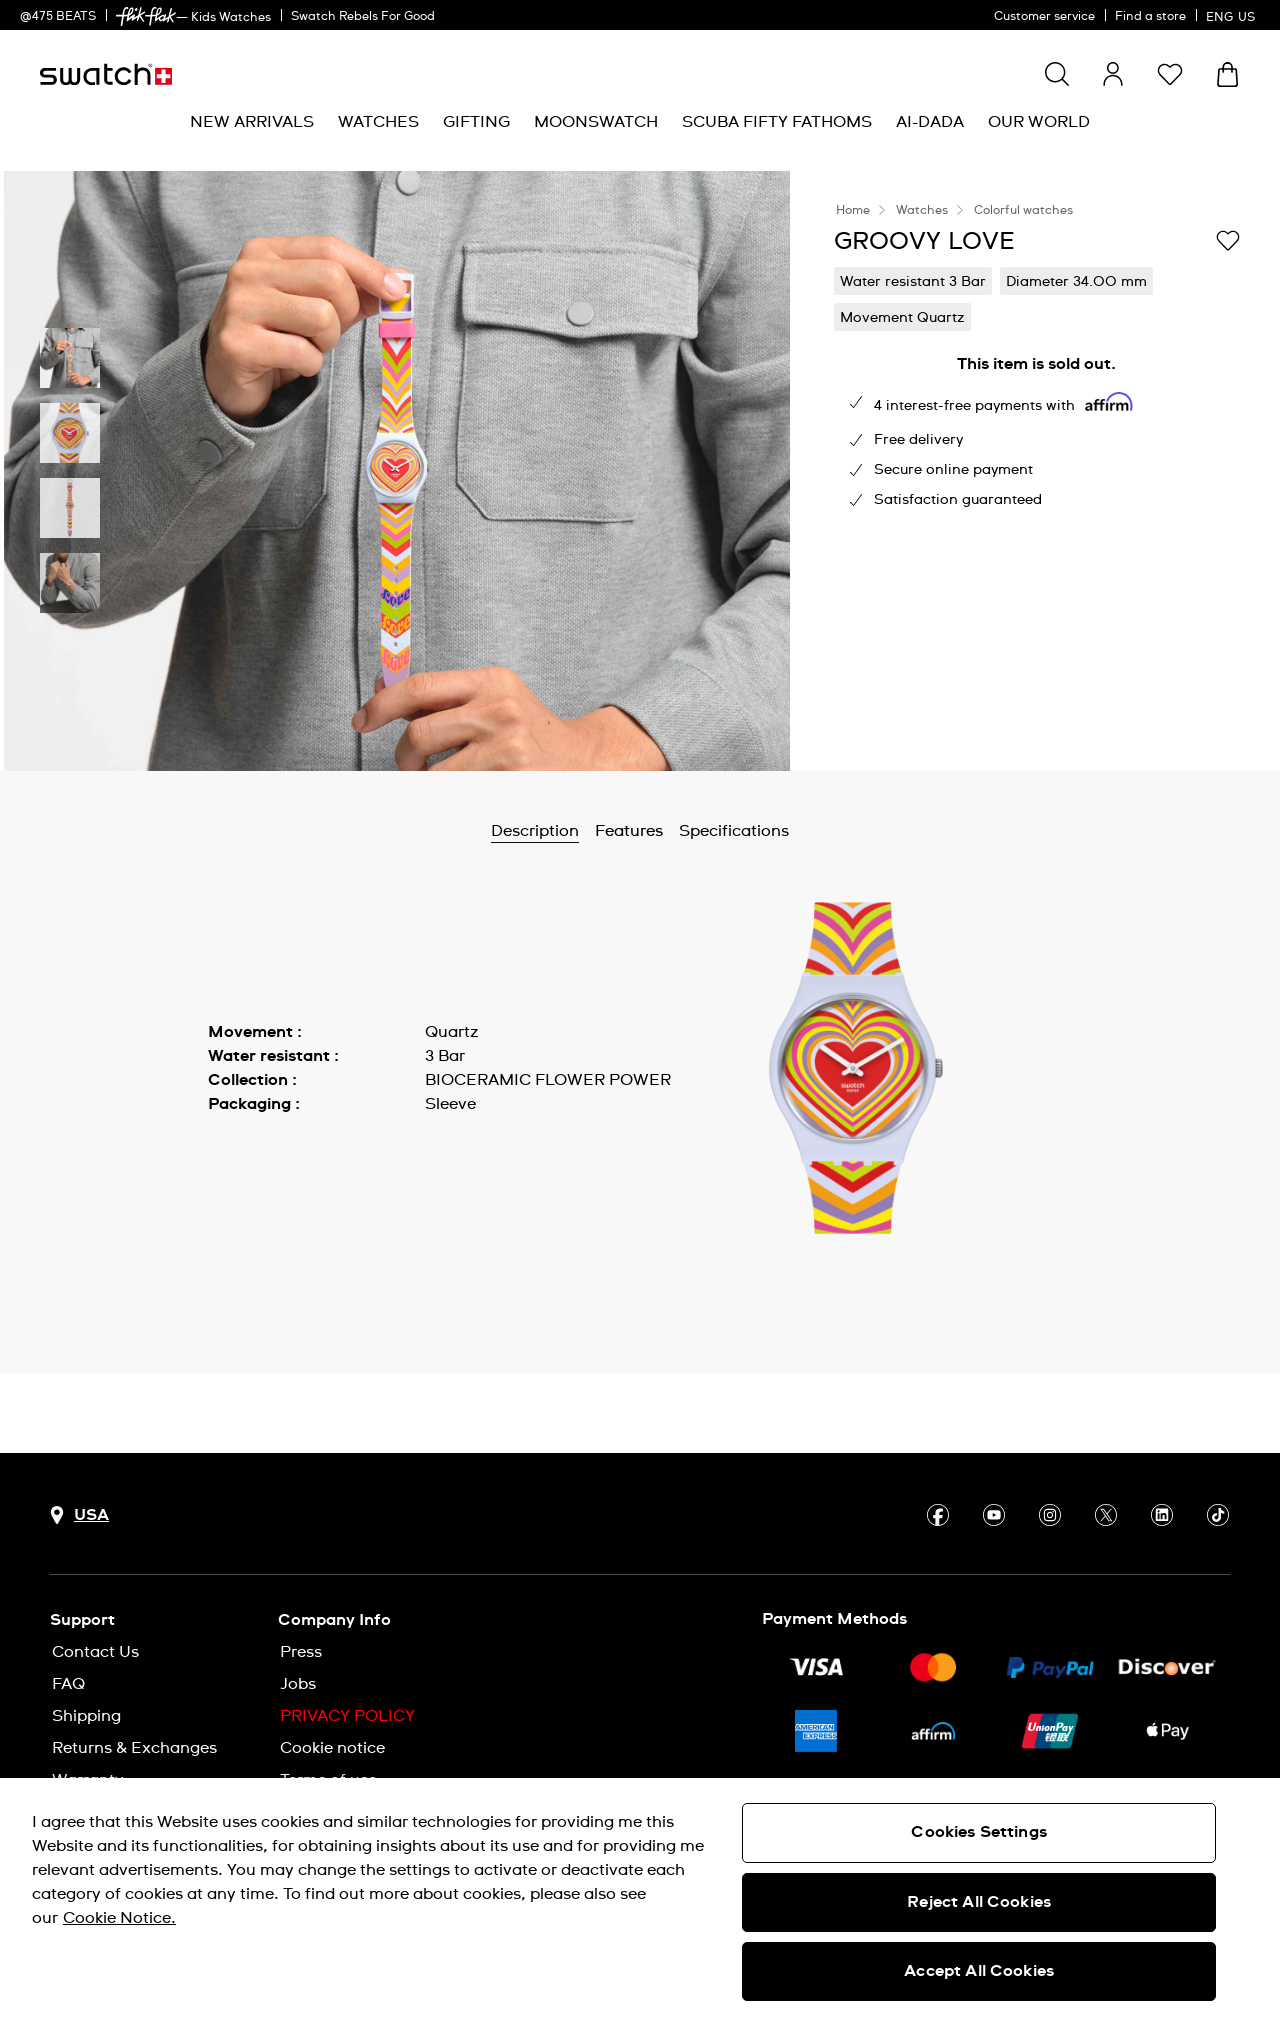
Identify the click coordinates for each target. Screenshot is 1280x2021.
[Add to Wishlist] (1228, 240)
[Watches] (378, 122)
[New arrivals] (252, 122)
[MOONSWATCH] (596, 122)
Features (629, 831)
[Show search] (1057, 74)
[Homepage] (106, 74)
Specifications (734, 831)
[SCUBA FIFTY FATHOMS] (777, 122)
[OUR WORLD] (1039, 122)
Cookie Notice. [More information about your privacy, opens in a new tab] (119, 1918)
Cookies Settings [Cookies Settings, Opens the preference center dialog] (979, 1832)
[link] (146, 16)
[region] (640, 1899)
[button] (1170, 74)
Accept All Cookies (979, 1971)
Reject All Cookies (979, 1902)
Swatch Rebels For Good (363, 17)
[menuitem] (252, 122)
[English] (1233, 15)
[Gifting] (476, 122)
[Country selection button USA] (79, 1515)
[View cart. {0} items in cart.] (1227, 74)
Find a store (1150, 17)
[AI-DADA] (930, 122)
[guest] (1113, 74)
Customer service (1044, 17)
